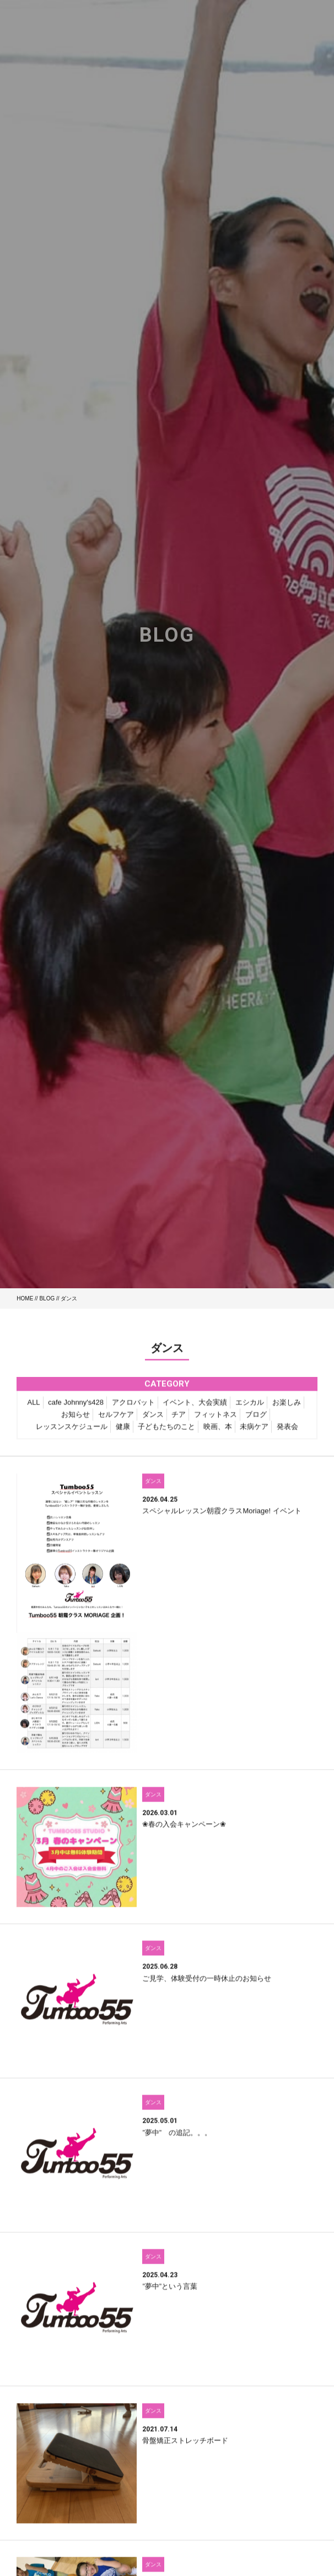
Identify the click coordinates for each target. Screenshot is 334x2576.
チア (178, 1420)
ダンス (153, 1420)
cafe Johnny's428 (76, 1407)
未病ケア (254, 1432)
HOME (25, 1298)
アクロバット (133, 1407)
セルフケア (116, 1420)
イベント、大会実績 (195, 1407)
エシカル (249, 1407)
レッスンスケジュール (71, 1432)
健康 (123, 1432)
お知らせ (75, 1420)
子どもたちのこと (166, 1432)
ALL (33, 1407)
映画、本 (217, 1432)
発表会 (287, 1432)
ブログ (256, 1420)
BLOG (47, 1298)
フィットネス (215, 1420)
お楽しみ (286, 1407)
